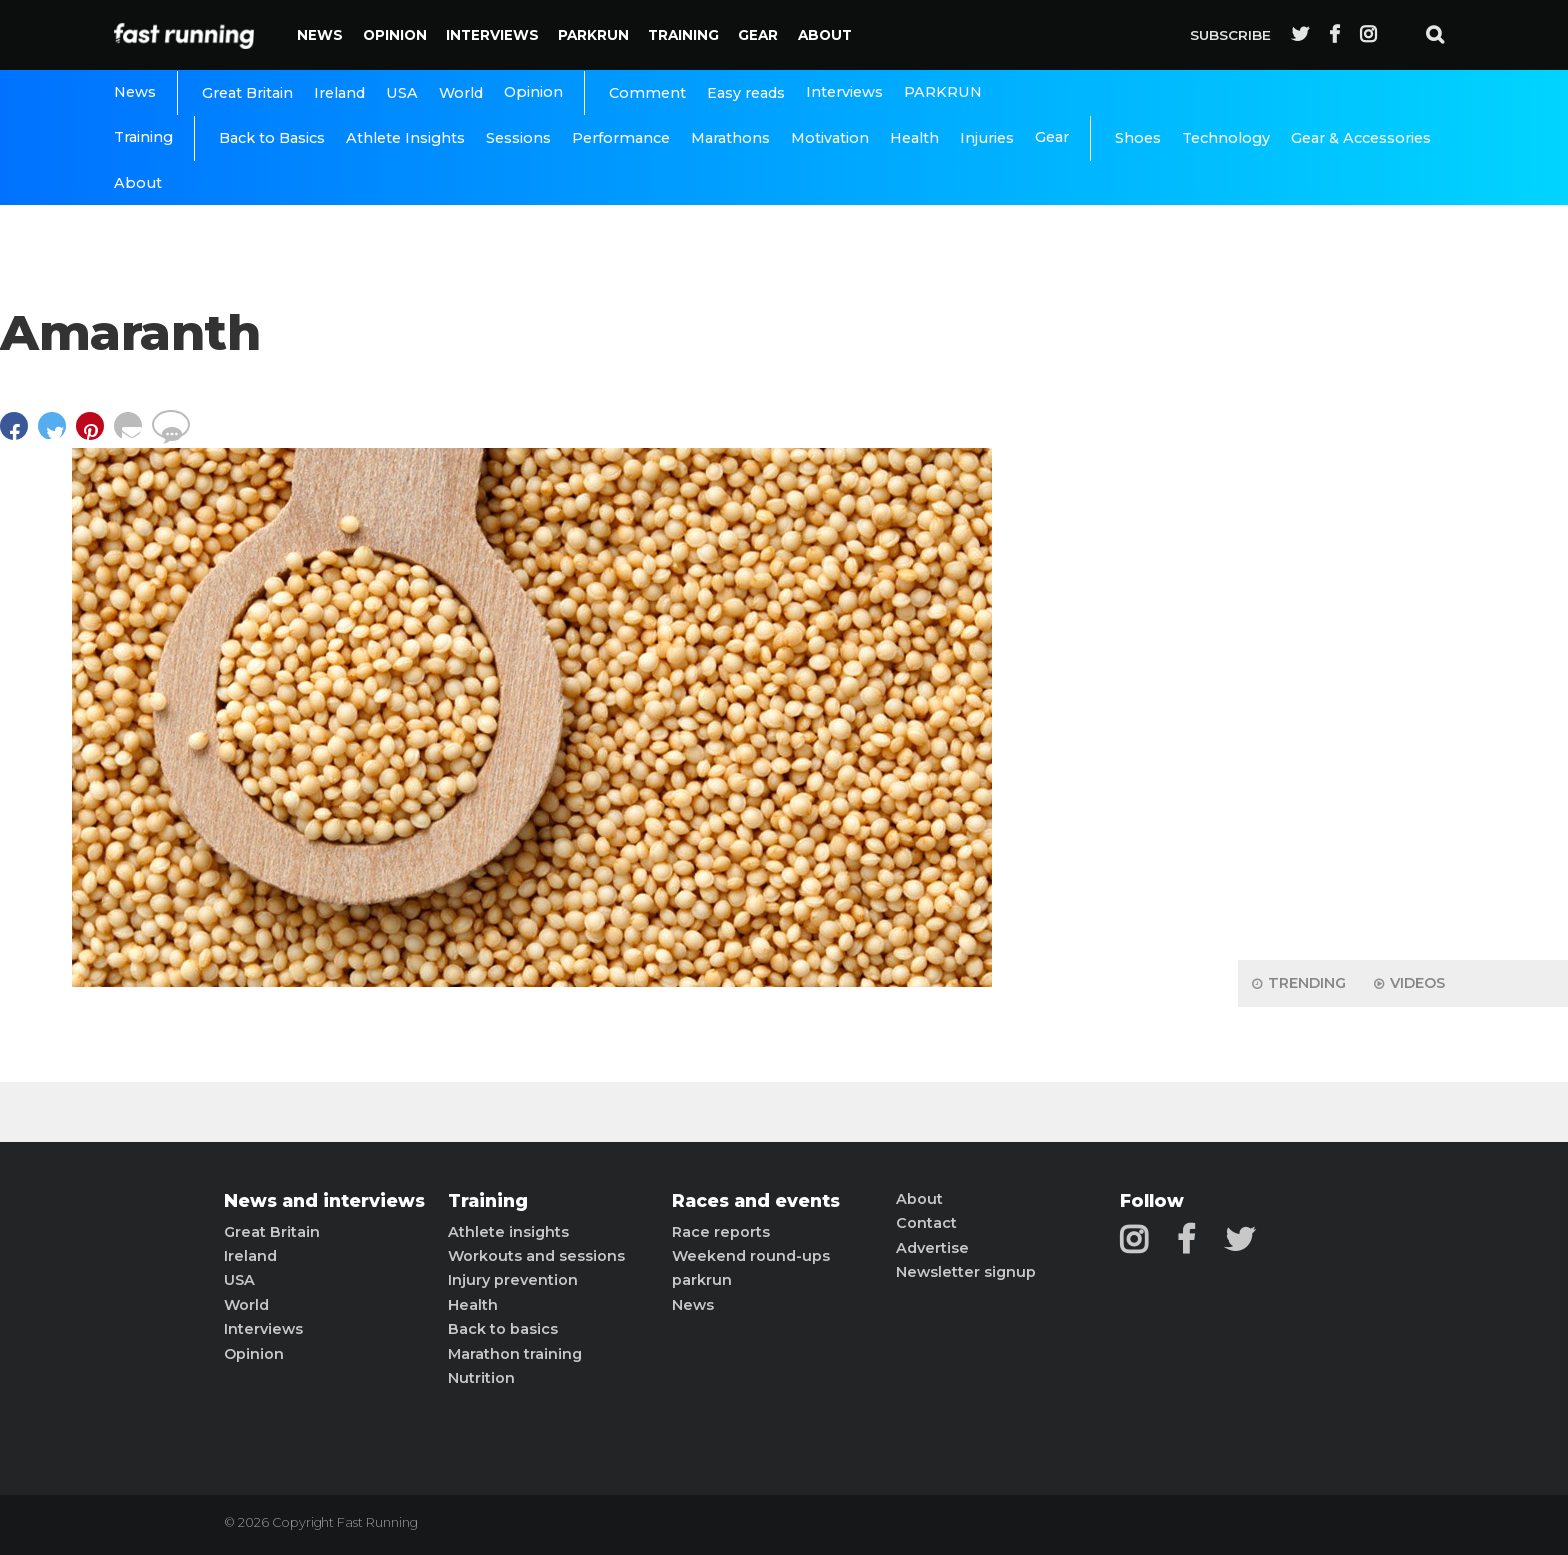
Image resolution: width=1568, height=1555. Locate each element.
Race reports (721, 1232)
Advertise (932, 1248)
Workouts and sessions (536, 1256)
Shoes (1138, 138)
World (461, 93)
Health (914, 138)
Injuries (987, 138)
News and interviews (324, 1201)
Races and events (756, 1201)
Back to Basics (272, 138)
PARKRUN (593, 35)
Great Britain (247, 93)
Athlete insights (508, 1232)
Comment (647, 93)
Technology (1226, 138)
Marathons (730, 138)
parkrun (702, 1280)
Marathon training (515, 1354)
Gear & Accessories (1361, 138)
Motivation (830, 138)
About (825, 35)
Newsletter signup (966, 1272)
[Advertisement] (1403, 630)
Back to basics (503, 1329)
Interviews (492, 35)
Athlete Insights (405, 138)
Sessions (518, 138)
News (320, 35)
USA (402, 93)
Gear (758, 35)
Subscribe (1230, 35)
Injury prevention (513, 1280)
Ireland (339, 93)
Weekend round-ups (751, 1256)
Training (683, 35)
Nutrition (481, 1378)
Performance (621, 138)
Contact (926, 1223)
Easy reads (746, 93)
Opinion (395, 35)
